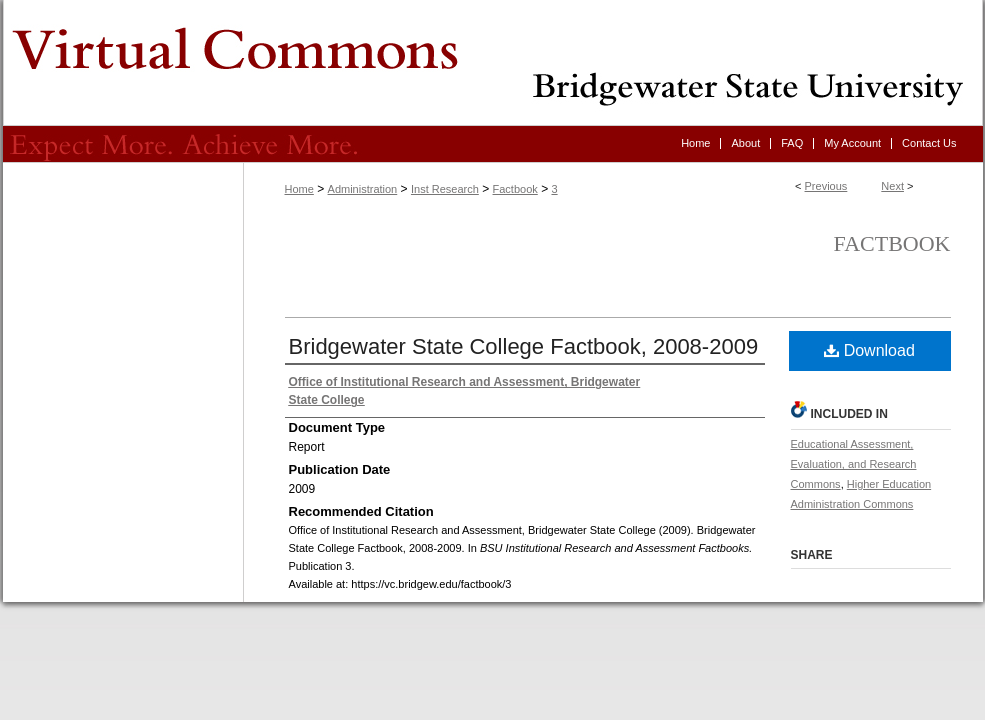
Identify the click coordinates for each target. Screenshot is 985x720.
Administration (363, 189)
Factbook (515, 189)
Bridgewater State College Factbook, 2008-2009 (524, 346)
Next (892, 186)
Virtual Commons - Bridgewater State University (493, 63)
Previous (826, 186)
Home (299, 189)
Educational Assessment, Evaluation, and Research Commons (854, 464)
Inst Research (445, 189)
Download (869, 350)
